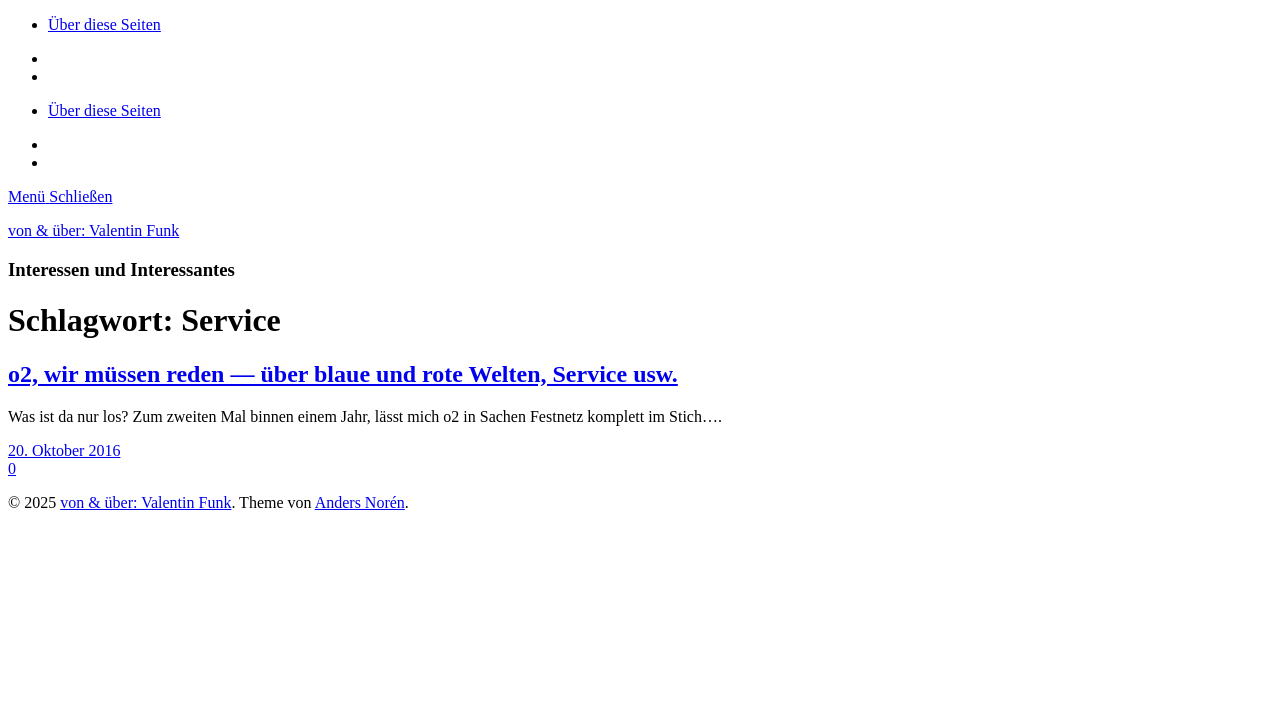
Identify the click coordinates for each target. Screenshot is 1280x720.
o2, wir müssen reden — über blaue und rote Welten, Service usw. (343, 374)
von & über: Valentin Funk (93, 230)
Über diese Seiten (104, 24)
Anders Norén (360, 502)
